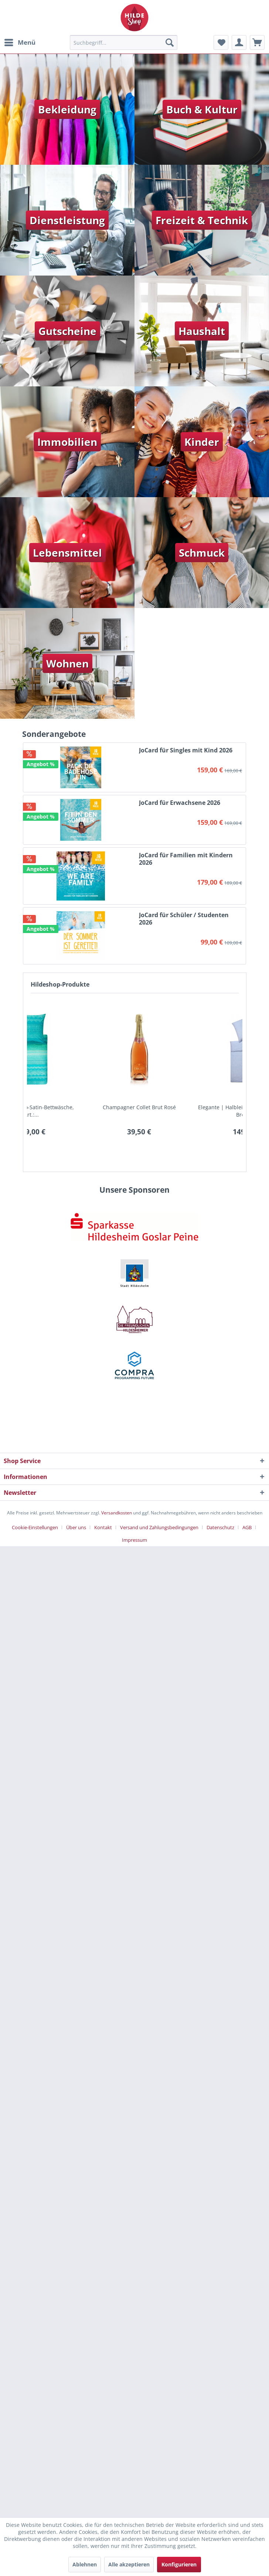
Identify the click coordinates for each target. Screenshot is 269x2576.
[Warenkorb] (257, 42)
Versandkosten (116, 1513)
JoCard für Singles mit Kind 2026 (185, 750)
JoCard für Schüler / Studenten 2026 (184, 918)
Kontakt (103, 1527)
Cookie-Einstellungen (35, 1527)
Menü (19, 42)
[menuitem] (19, 42)
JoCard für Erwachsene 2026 (179, 802)
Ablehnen (84, 2564)
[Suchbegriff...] (123, 42)
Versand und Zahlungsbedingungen (159, 1527)
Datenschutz (220, 1527)
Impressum (134, 1540)
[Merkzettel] (221, 42)
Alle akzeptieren (129, 2564)
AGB (247, 1527)
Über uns (76, 1527)
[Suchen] (169, 42)
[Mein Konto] (239, 42)
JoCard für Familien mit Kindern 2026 (186, 858)
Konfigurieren (179, 2564)
